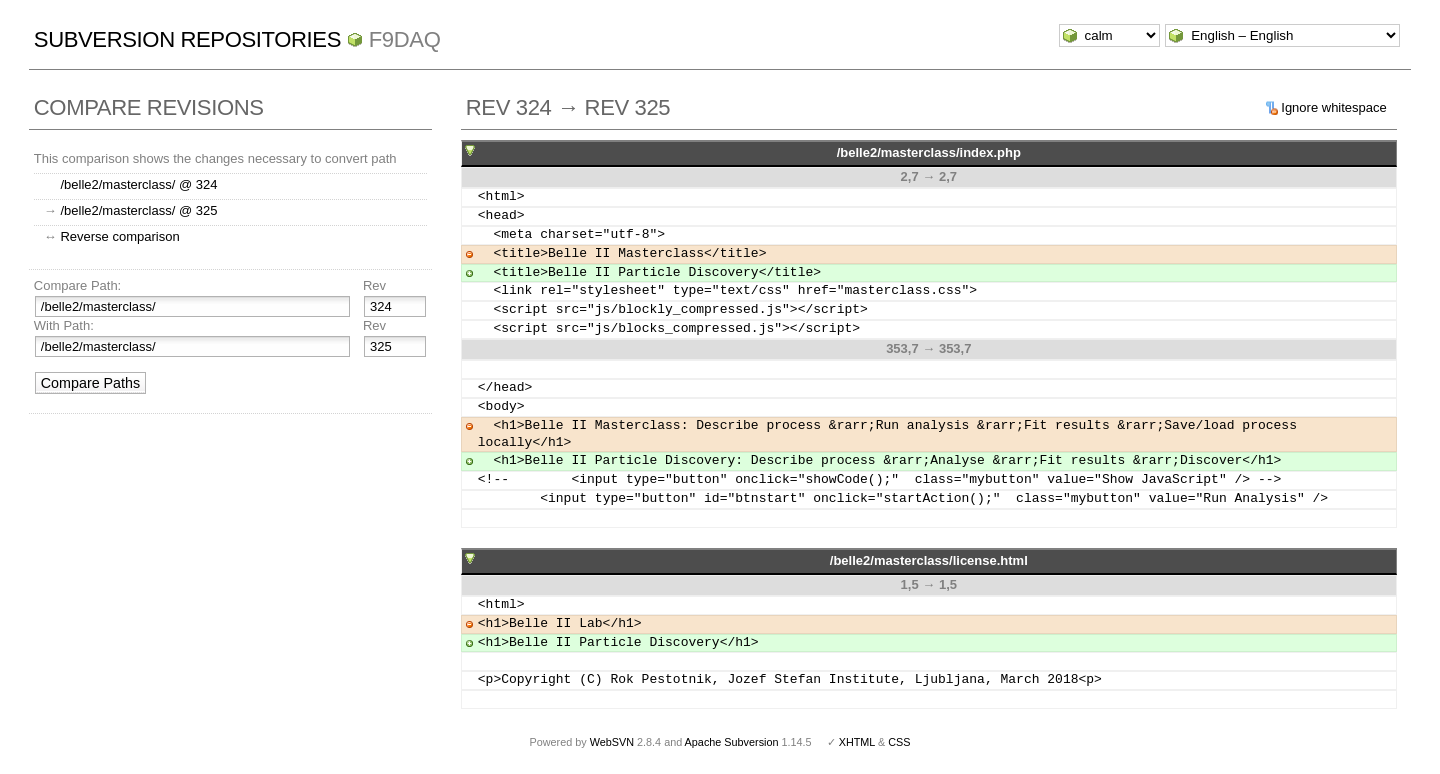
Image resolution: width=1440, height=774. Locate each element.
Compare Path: (77, 285)
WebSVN (612, 742)
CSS (899, 742)
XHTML (857, 742)
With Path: (64, 325)
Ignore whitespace (1334, 107)
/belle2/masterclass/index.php (929, 152)
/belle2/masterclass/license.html (929, 560)
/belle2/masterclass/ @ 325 (138, 210)
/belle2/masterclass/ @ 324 (138, 184)
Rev (374, 285)
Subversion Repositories (187, 39)
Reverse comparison (119, 236)
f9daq (405, 39)
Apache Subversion (732, 742)
